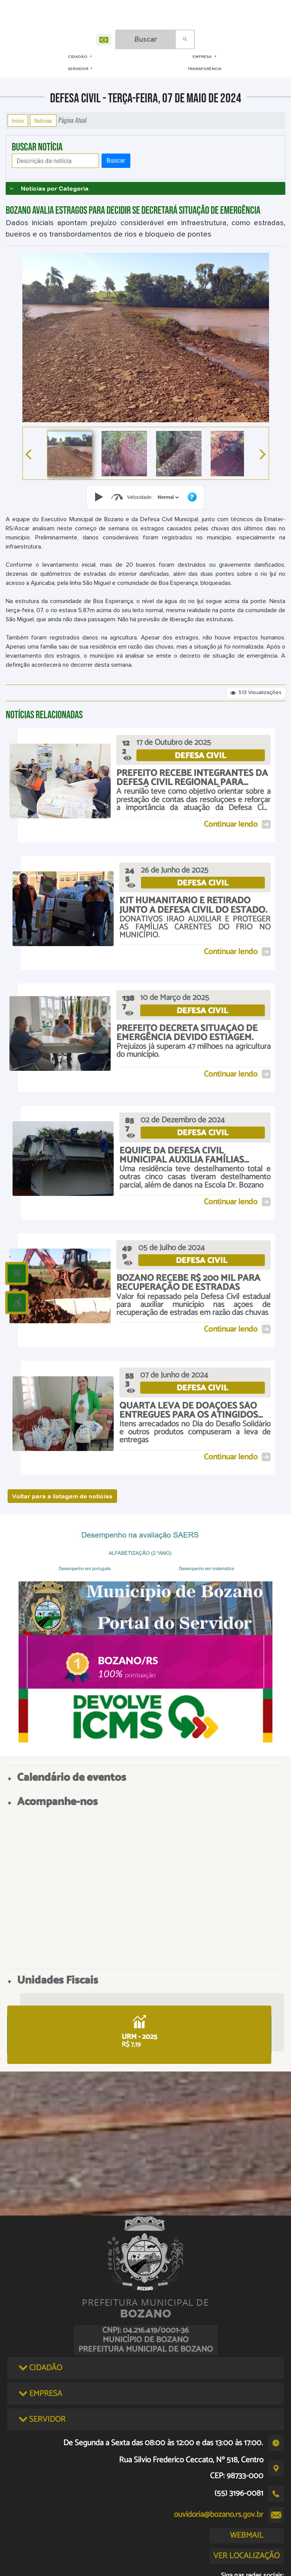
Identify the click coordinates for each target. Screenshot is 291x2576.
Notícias (43, 120)
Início (18, 120)
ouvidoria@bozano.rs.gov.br (218, 2514)
